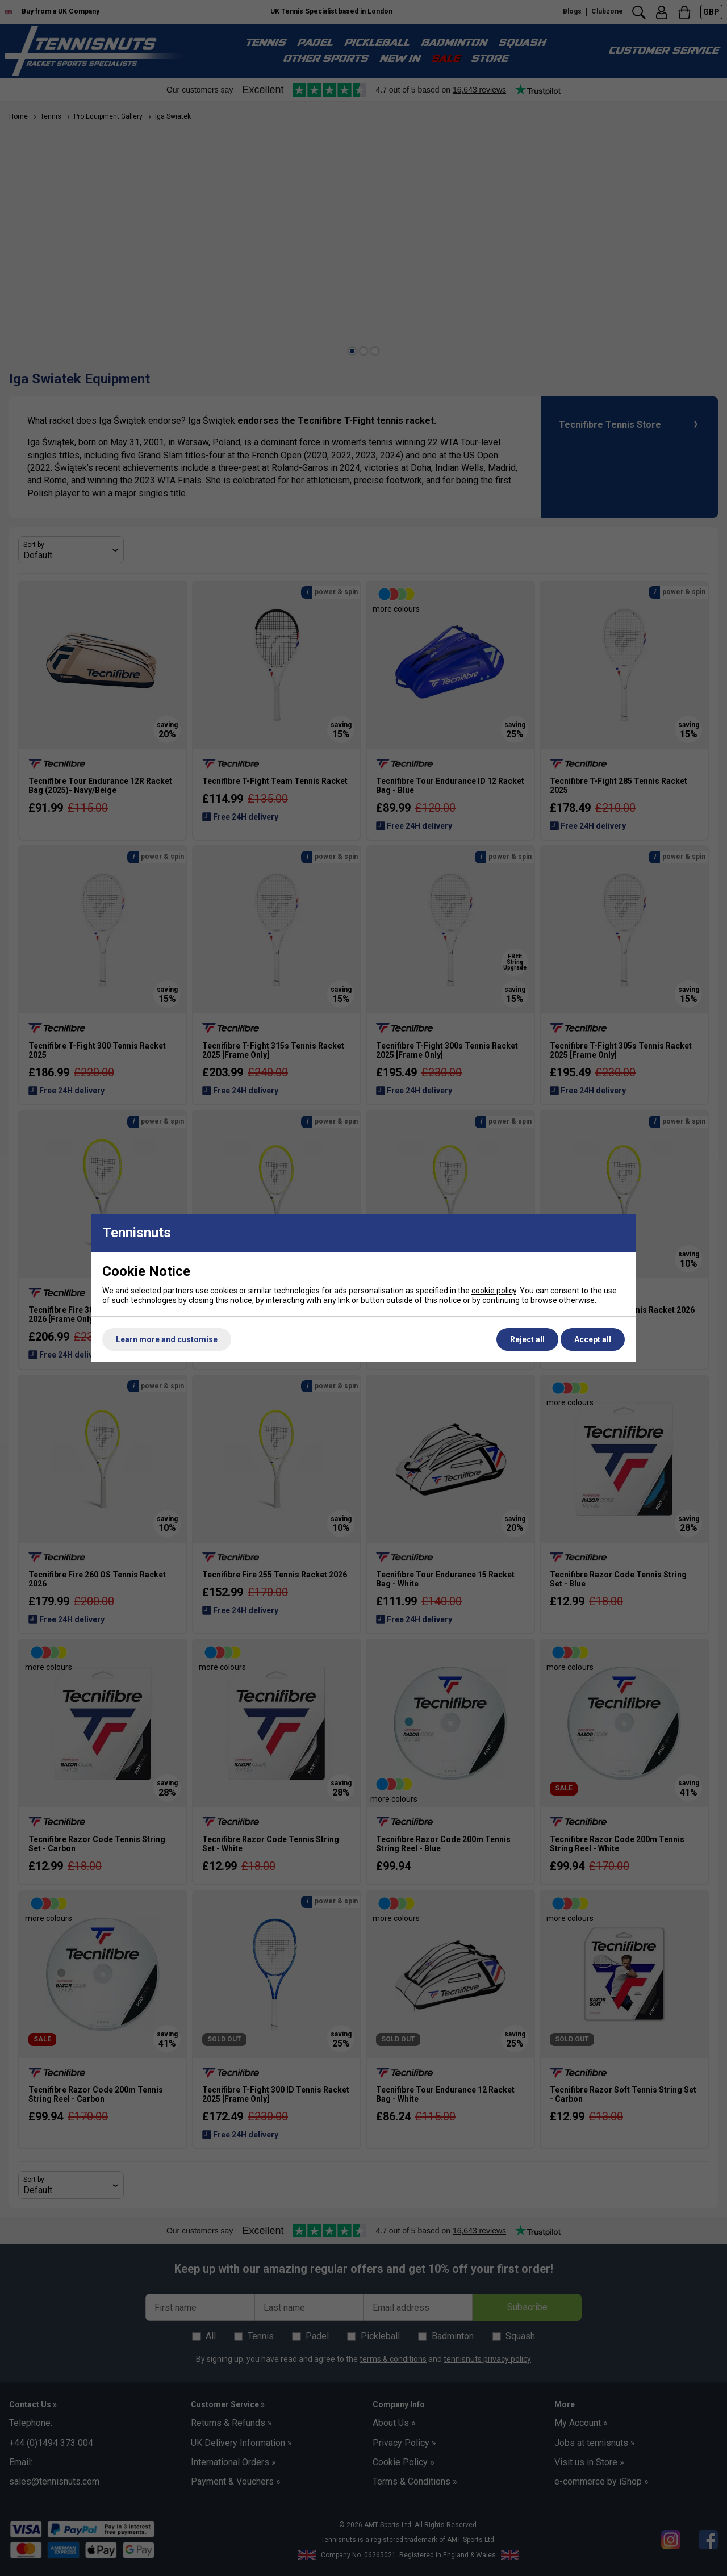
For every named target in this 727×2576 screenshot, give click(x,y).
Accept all (592, 1339)
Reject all (527, 1339)
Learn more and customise (167, 1339)
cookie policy (493, 1290)
